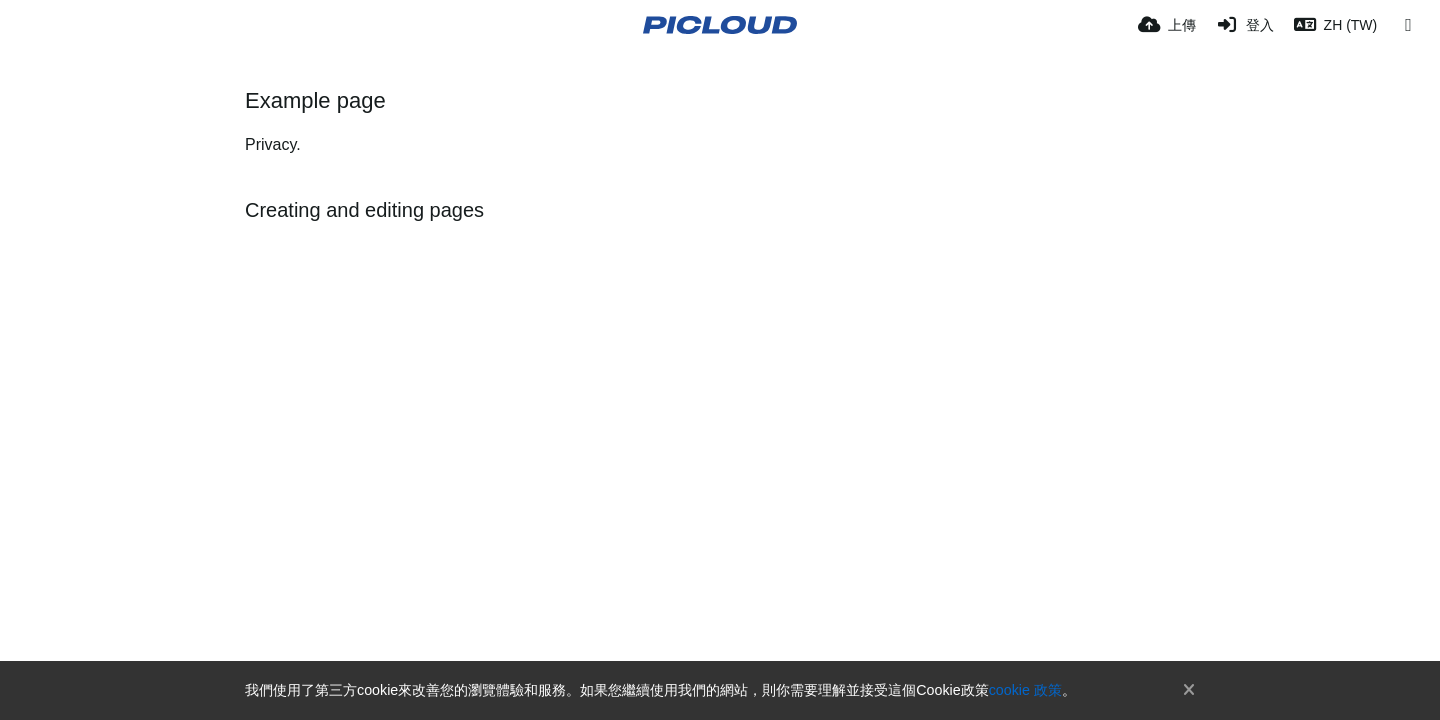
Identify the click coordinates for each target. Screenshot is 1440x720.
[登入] (1245, 25)
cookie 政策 (1025, 690)
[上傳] (1167, 25)
